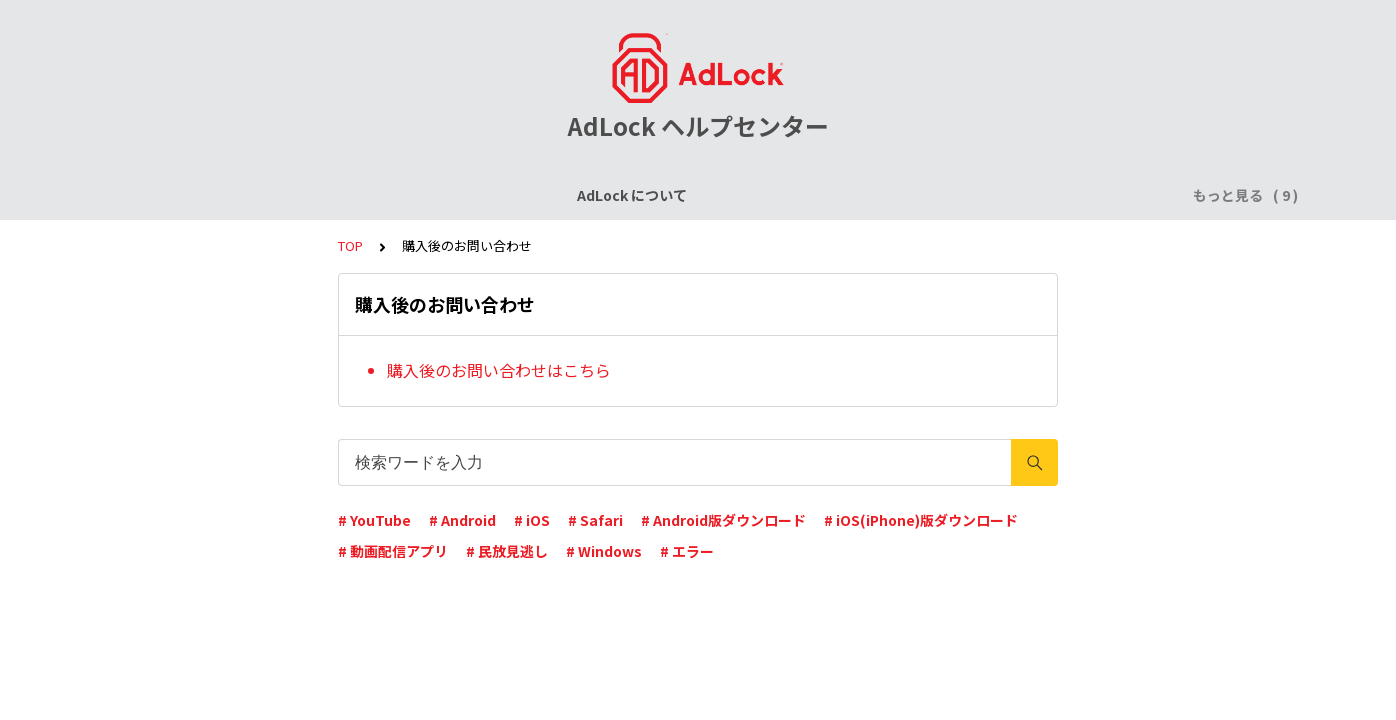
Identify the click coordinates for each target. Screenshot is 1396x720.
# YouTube (374, 520)
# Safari (595, 520)
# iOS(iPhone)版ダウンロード (921, 520)
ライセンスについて (351, 195)
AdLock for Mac (1060, 195)
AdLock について (205, 195)
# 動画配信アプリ (393, 551)
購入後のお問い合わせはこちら (499, 370)
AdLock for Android (742, 195)
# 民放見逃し (507, 551)
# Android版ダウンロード (723, 520)
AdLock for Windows (908, 195)
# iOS (532, 520)
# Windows (604, 551)
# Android (462, 520)
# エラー (687, 551)
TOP (350, 245)
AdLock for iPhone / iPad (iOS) (545, 195)
